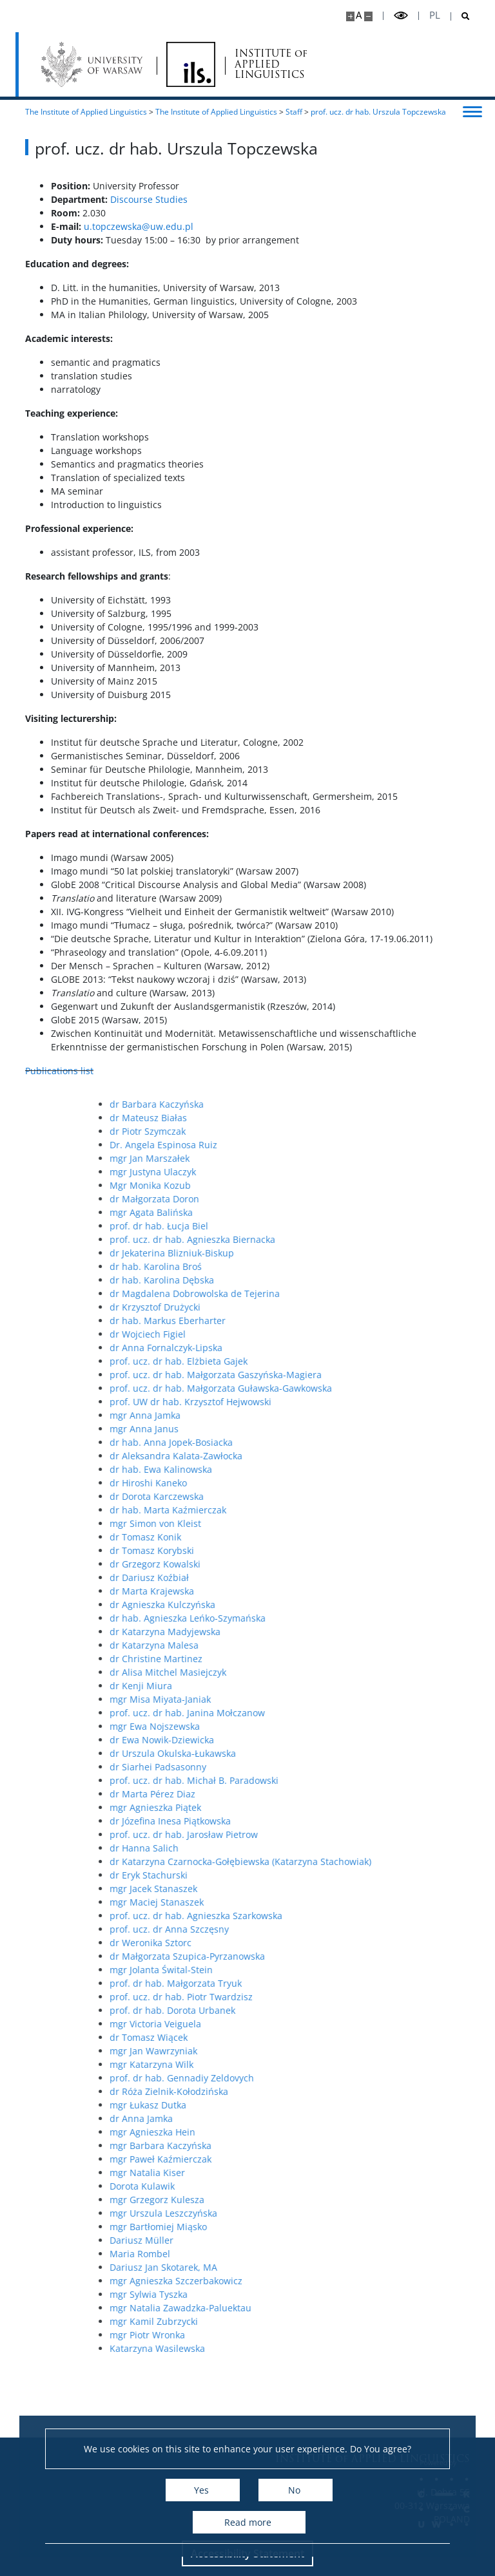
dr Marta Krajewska (319, 1591)
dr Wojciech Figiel (315, 1334)
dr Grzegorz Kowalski (322, 1564)
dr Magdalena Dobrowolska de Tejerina (362, 1293)
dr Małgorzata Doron (321, 1199)
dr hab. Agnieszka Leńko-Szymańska (354, 1618)
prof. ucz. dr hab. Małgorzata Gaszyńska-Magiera (383, 1374)
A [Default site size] (359, 15)
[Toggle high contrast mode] (401, 16)
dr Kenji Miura (308, 1686)
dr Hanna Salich (311, 1848)
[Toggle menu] (472, 111)
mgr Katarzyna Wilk (318, 2064)
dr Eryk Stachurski (315, 1875)
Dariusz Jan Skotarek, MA (330, 2267)
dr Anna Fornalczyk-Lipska (333, 1347)
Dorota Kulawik (309, 2186)
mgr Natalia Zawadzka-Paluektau (347, 2308)
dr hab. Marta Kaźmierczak (335, 1510)
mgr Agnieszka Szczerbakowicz (343, 2281)
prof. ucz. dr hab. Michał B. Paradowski (361, 1780)
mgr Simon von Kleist (322, 1523)
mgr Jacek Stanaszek (320, 1888)
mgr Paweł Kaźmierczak (327, 2159)
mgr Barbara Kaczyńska (327, 2145)
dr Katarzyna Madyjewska (332, 1631)
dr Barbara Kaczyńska (324, 1104)
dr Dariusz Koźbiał (316, 1577)
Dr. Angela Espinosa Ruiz (330, 1145)
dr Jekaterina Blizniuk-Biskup (339, 1253)
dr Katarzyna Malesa (321, 1645)
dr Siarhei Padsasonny (325, 1767)
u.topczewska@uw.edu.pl (138, 226)
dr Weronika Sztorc (317, 1943)
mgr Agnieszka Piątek (322, 1807)
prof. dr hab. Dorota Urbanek (339, 2010)
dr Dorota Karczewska (324, 1496)
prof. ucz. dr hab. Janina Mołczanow (354, 1713)
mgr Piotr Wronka (314, 2335)
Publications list (59, 1071)
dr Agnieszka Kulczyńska (329, 1604)
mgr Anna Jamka (312, 1415)
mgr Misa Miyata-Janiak (327, 1699)
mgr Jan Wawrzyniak (320, 2051)
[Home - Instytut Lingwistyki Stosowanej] (190, 64)
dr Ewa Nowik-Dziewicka (329, 1740)
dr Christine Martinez (323, 1659)
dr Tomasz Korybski (319, 1550)
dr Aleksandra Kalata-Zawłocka (343, 1456)
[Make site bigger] (350, 16)
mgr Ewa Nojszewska (322, 1726)
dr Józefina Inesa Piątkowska (337, 1821)
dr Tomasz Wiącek (315, 2037)
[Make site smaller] (368, 16)
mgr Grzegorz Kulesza (324, 2199)
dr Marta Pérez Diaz (319, 1794)
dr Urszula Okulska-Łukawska (340, 1753)
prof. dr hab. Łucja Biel (326, 1226)
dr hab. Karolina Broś (323, 1266)
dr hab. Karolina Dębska (329, 1280)
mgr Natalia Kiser (314, 2172)
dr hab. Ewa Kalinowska (328, 1469)
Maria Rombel (307, 2254)
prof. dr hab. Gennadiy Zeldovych (349, 2078)
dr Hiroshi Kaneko (315, 1483)
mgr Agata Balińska (318, 1212)
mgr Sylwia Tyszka (315, 2294)
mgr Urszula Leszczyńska (330, 2213)
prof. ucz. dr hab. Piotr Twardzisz (348, 1997)
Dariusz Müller (308, 2240)
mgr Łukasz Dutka (315, 2105)
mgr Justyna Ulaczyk (320, 1172)
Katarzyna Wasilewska (324, 2348)
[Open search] (460, 16)
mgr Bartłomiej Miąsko (325, 2227)
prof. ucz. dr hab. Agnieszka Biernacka (359, 1239)
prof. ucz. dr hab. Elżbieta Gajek (345, 1361)
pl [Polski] (434, 15)
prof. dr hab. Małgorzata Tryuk (343, 1983)
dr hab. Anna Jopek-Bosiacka (338, 1442)
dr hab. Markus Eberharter (335, 1320)
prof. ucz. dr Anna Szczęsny (336, 1929)
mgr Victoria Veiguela (322, 2024)
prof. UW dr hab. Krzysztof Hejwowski (357, 1402)
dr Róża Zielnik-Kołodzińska (336, 2091)
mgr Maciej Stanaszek (324, 1902)
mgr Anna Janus (311, 1429)
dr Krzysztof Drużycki (322, 1307)
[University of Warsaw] (94, 64)
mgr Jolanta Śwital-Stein (328, 1970)
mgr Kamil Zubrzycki (321, 2321)
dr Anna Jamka (308, 2118)
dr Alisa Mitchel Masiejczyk (335, 1672)
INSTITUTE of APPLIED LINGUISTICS (271, 64)
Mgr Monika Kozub (317, 1185)
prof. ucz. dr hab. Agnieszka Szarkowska (363, 1915)
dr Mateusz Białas (315, 1118)
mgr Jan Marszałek (316, 1158)
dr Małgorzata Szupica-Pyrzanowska (354, 1956)
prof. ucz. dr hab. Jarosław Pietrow (351, 1834)
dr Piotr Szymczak (315, 1131)
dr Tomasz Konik (312, 1537)
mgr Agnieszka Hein (319, 2132)
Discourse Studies (149, 199)
